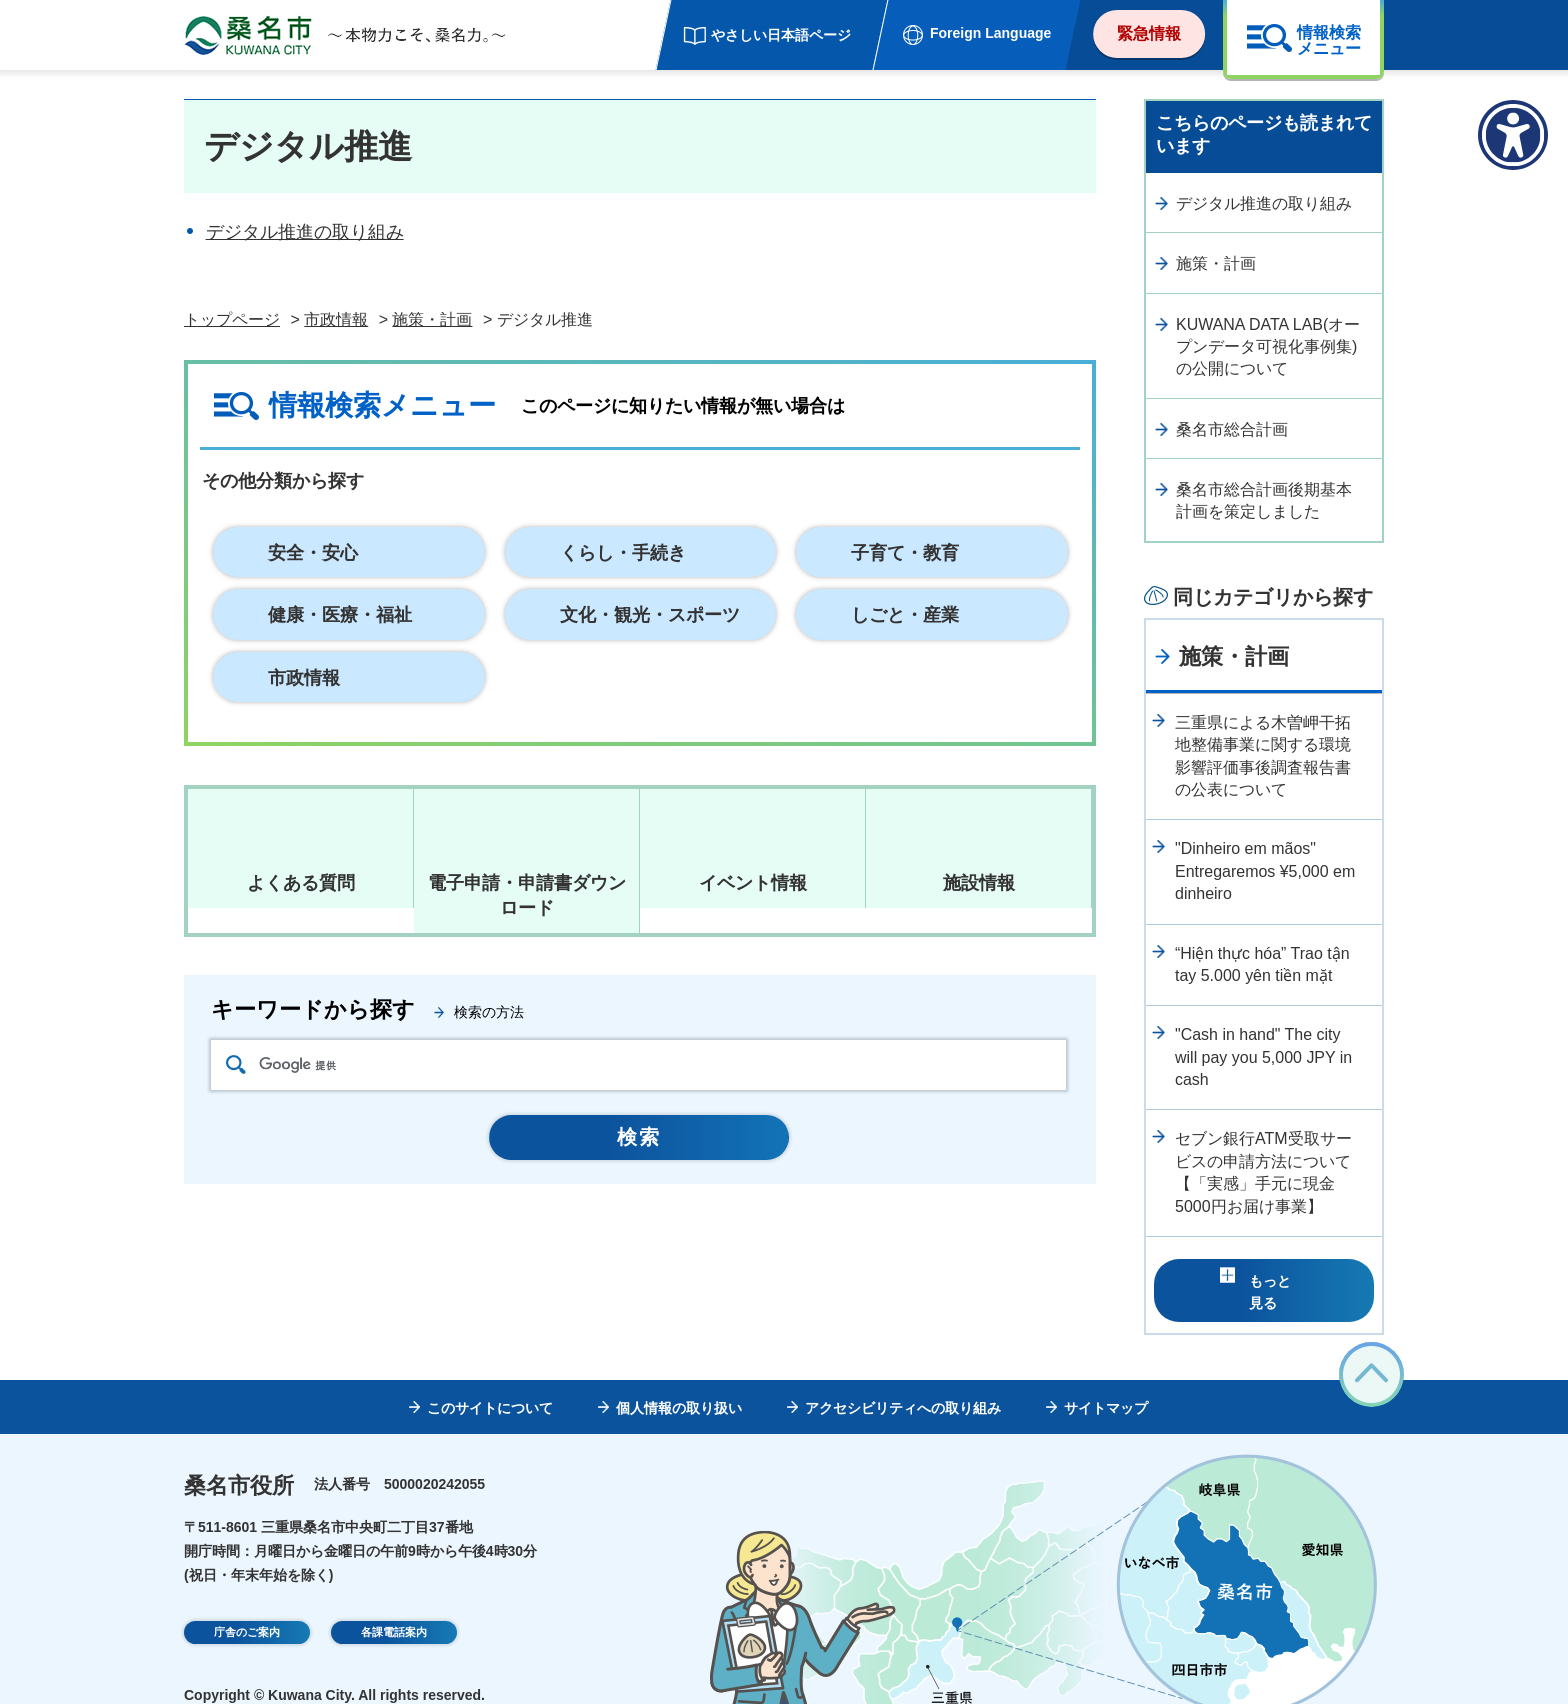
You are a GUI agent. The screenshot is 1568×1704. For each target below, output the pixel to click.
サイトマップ (1106, 1377)
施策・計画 (432, 319)
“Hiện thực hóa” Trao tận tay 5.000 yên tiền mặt (1262, 964)
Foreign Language (990, 33)
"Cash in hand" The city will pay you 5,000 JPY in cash (1263, 1057)
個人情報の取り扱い (679, 1377)
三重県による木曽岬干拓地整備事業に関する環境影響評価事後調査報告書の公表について (1263, 756)
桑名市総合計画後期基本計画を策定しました (1264, 500)
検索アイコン (236, 1064)
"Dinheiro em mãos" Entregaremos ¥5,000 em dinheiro (1265, 871)
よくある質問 (301, 883)
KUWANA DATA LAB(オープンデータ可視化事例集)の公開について (1268, 347)
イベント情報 (753, 883)
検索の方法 (489, 1012)
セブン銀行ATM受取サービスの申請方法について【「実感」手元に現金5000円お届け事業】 (1263, 1172)
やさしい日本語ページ (781, 35)
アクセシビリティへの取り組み (903, 1377)
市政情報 (336, 319)
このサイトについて (490, 1377)
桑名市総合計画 (1232, 429)
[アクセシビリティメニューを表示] (1513, 135)
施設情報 (979, 883)
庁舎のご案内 (247, 1604)
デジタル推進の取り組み (305, 232)
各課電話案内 (394, 1604)
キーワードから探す (313, 1009)
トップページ (232, 319)
